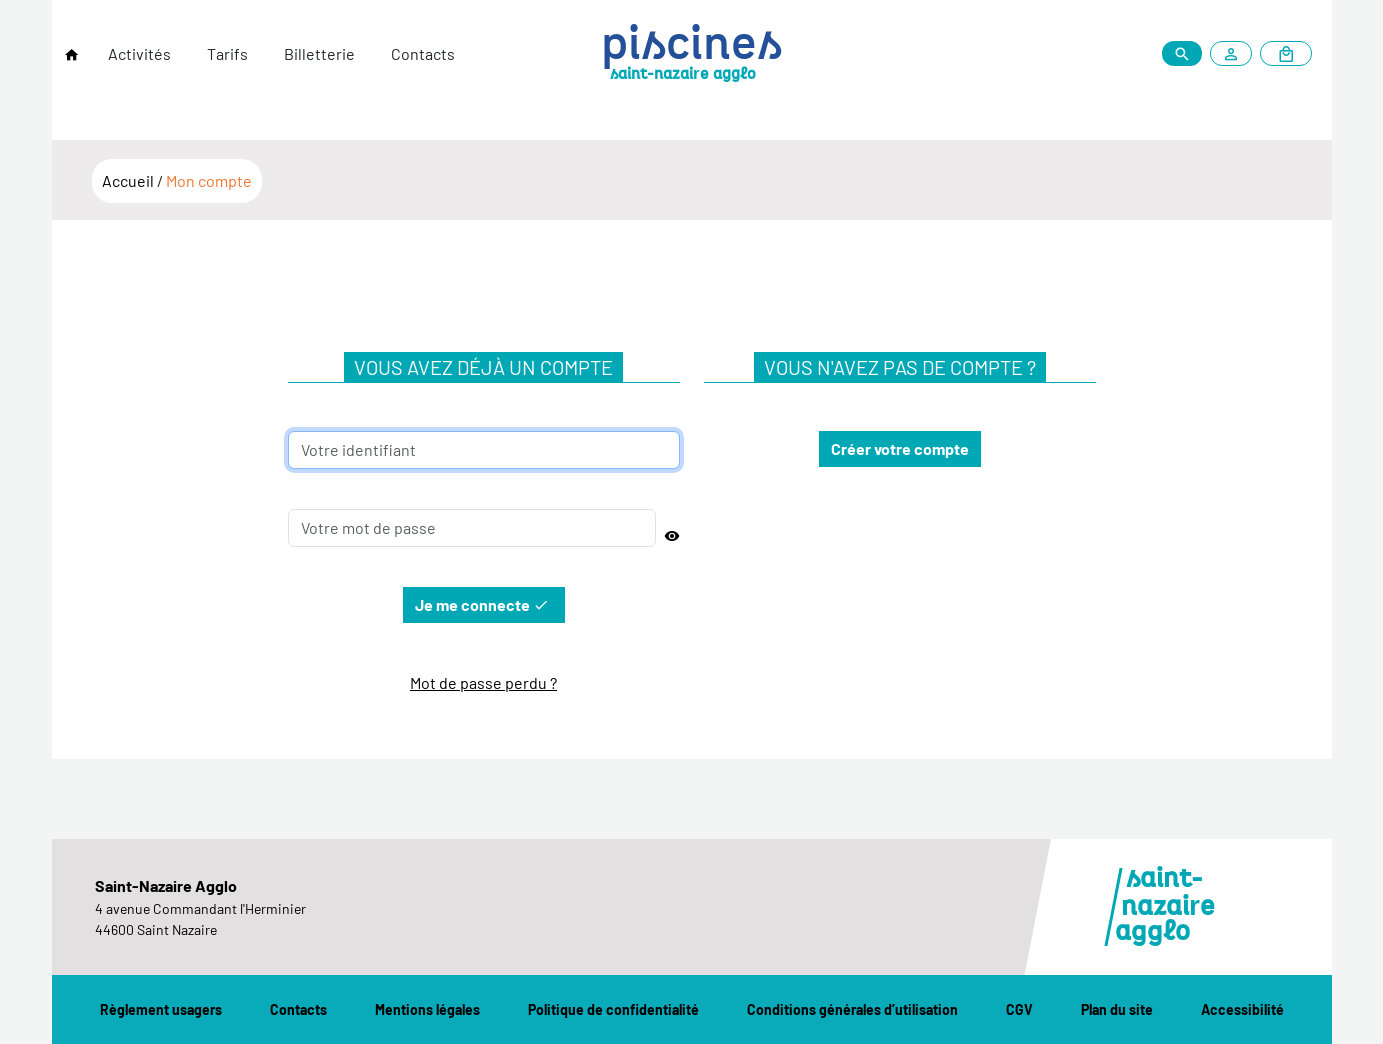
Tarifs (227, 53)
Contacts (423, 53)
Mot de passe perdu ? (483, 682)
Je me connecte (482, 604)
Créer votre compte (900, 448)
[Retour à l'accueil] (72, 55)
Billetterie (319, 53)
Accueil (129, 180)
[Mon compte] (1235, 53)
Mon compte (209, 180)
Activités (139, 53)
